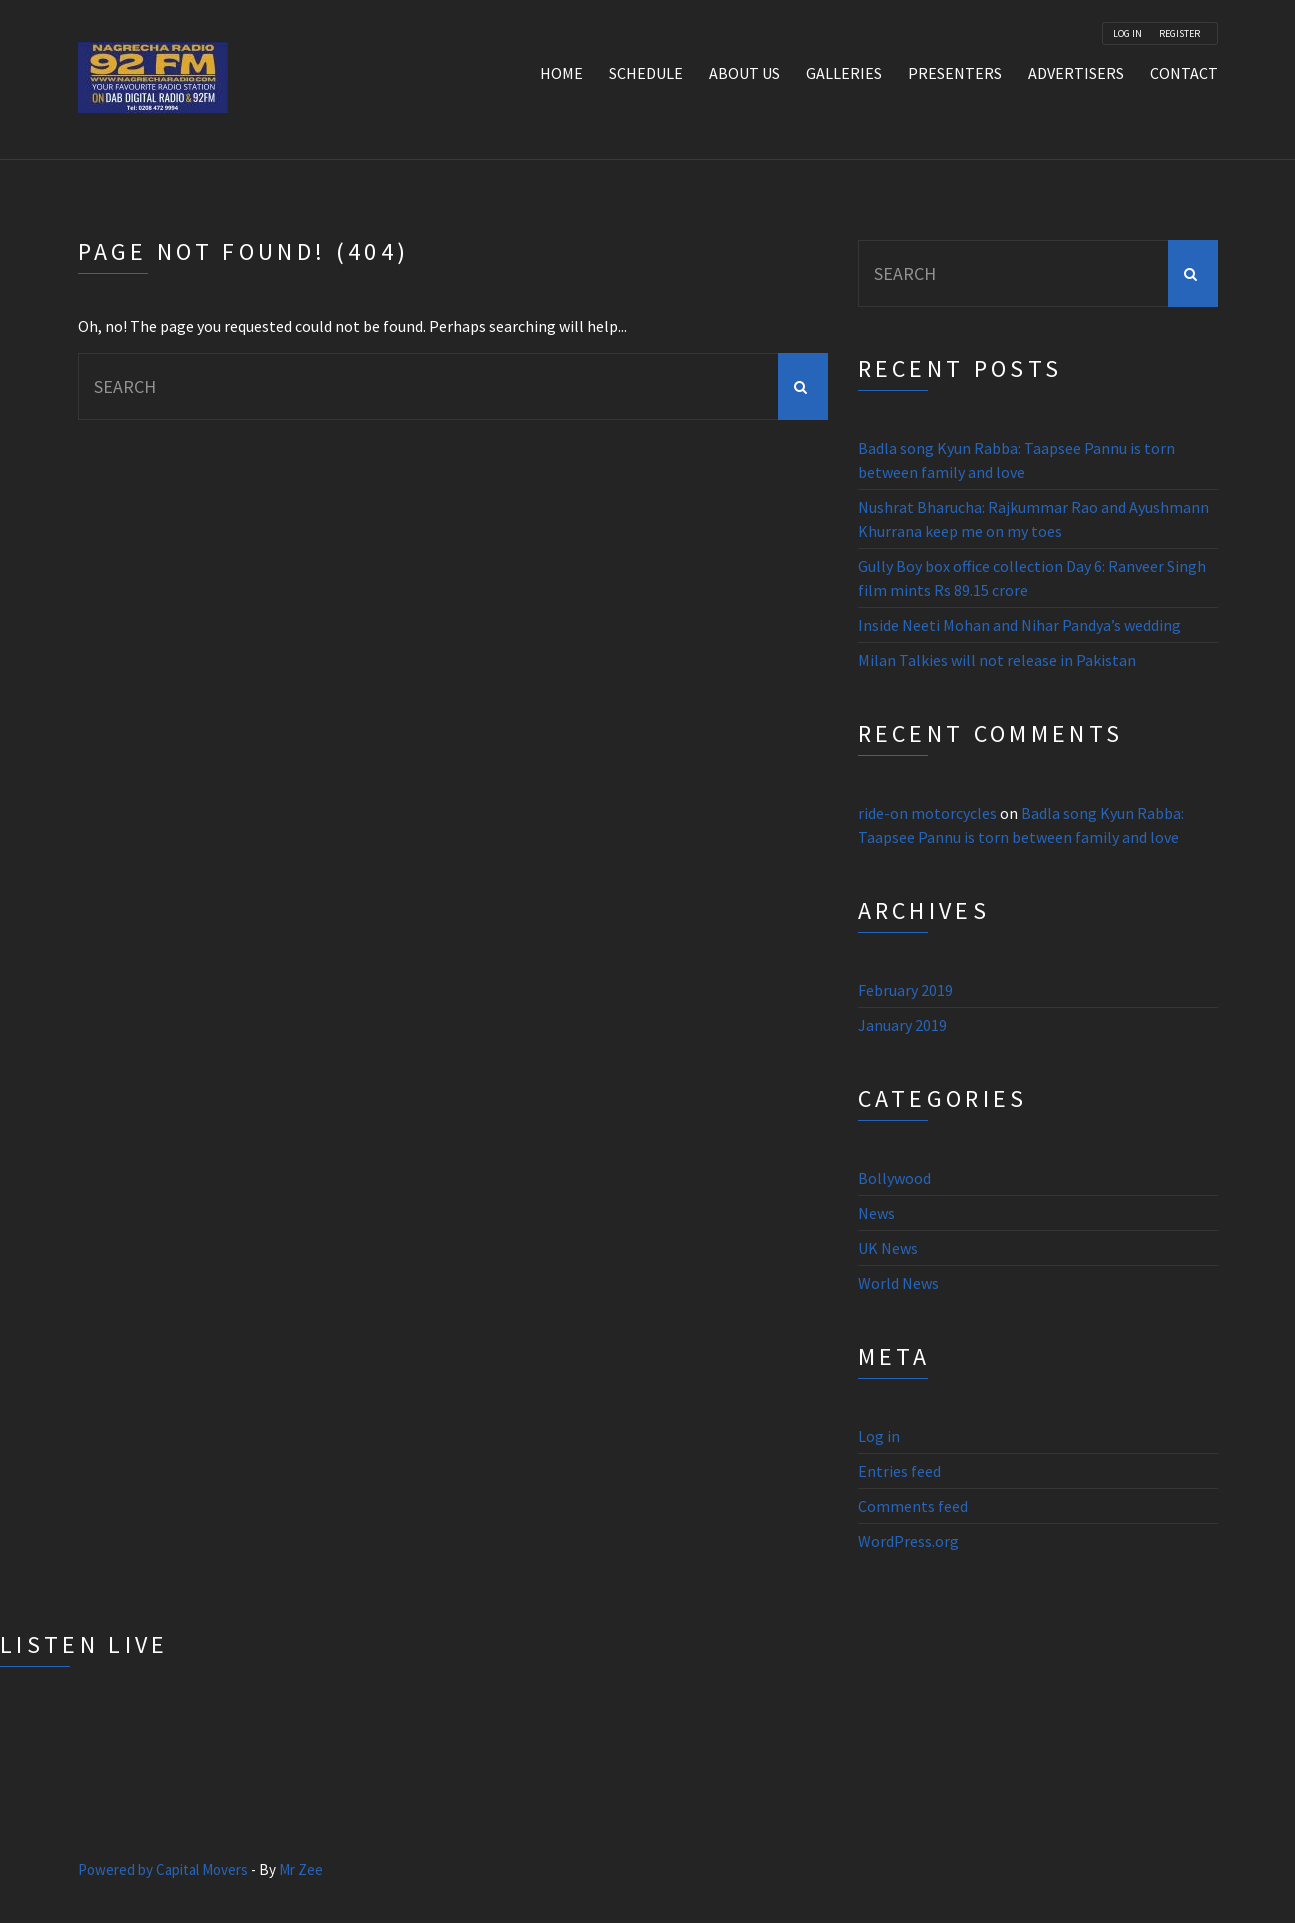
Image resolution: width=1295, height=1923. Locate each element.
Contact (1184, 73)
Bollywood (894, 1178)
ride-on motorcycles (927, 813)
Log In (1127, 34)
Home (561, 73)
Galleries (844, 73)
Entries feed (899, 1471)
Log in (879, 1436)
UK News (888, 1248)
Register (1179, 34)
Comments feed (913, 1506)
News (876, 1213)
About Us (744, 73)
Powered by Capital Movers (163, 1869)
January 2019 (902, 1025)
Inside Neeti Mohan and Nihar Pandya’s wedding (1019, 625)
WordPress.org (908, 1541)
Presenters (955, 73)
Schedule (646, 73)
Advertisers (1076, 73)
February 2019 (905, 990)
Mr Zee (301, 1869)
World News (898, 1283)
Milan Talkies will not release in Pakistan (997, 660)
